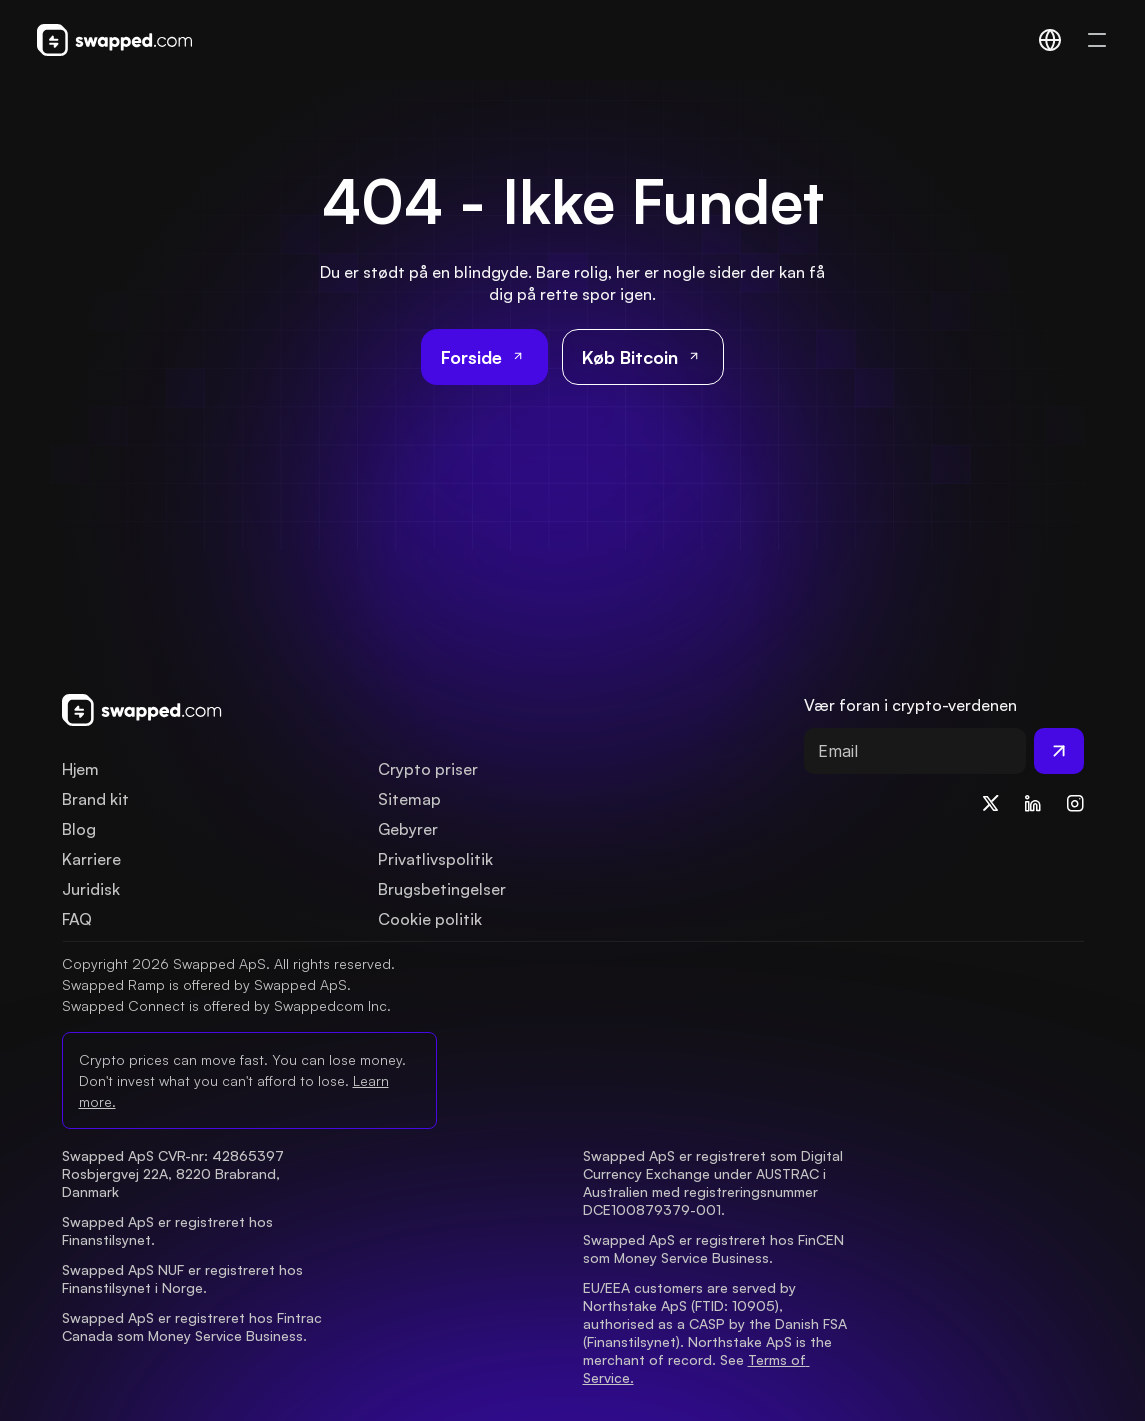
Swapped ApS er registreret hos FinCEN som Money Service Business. (715, 1248)
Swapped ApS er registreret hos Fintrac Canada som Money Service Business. (194, 1326)
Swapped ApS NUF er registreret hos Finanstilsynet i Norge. (184, 1278)
